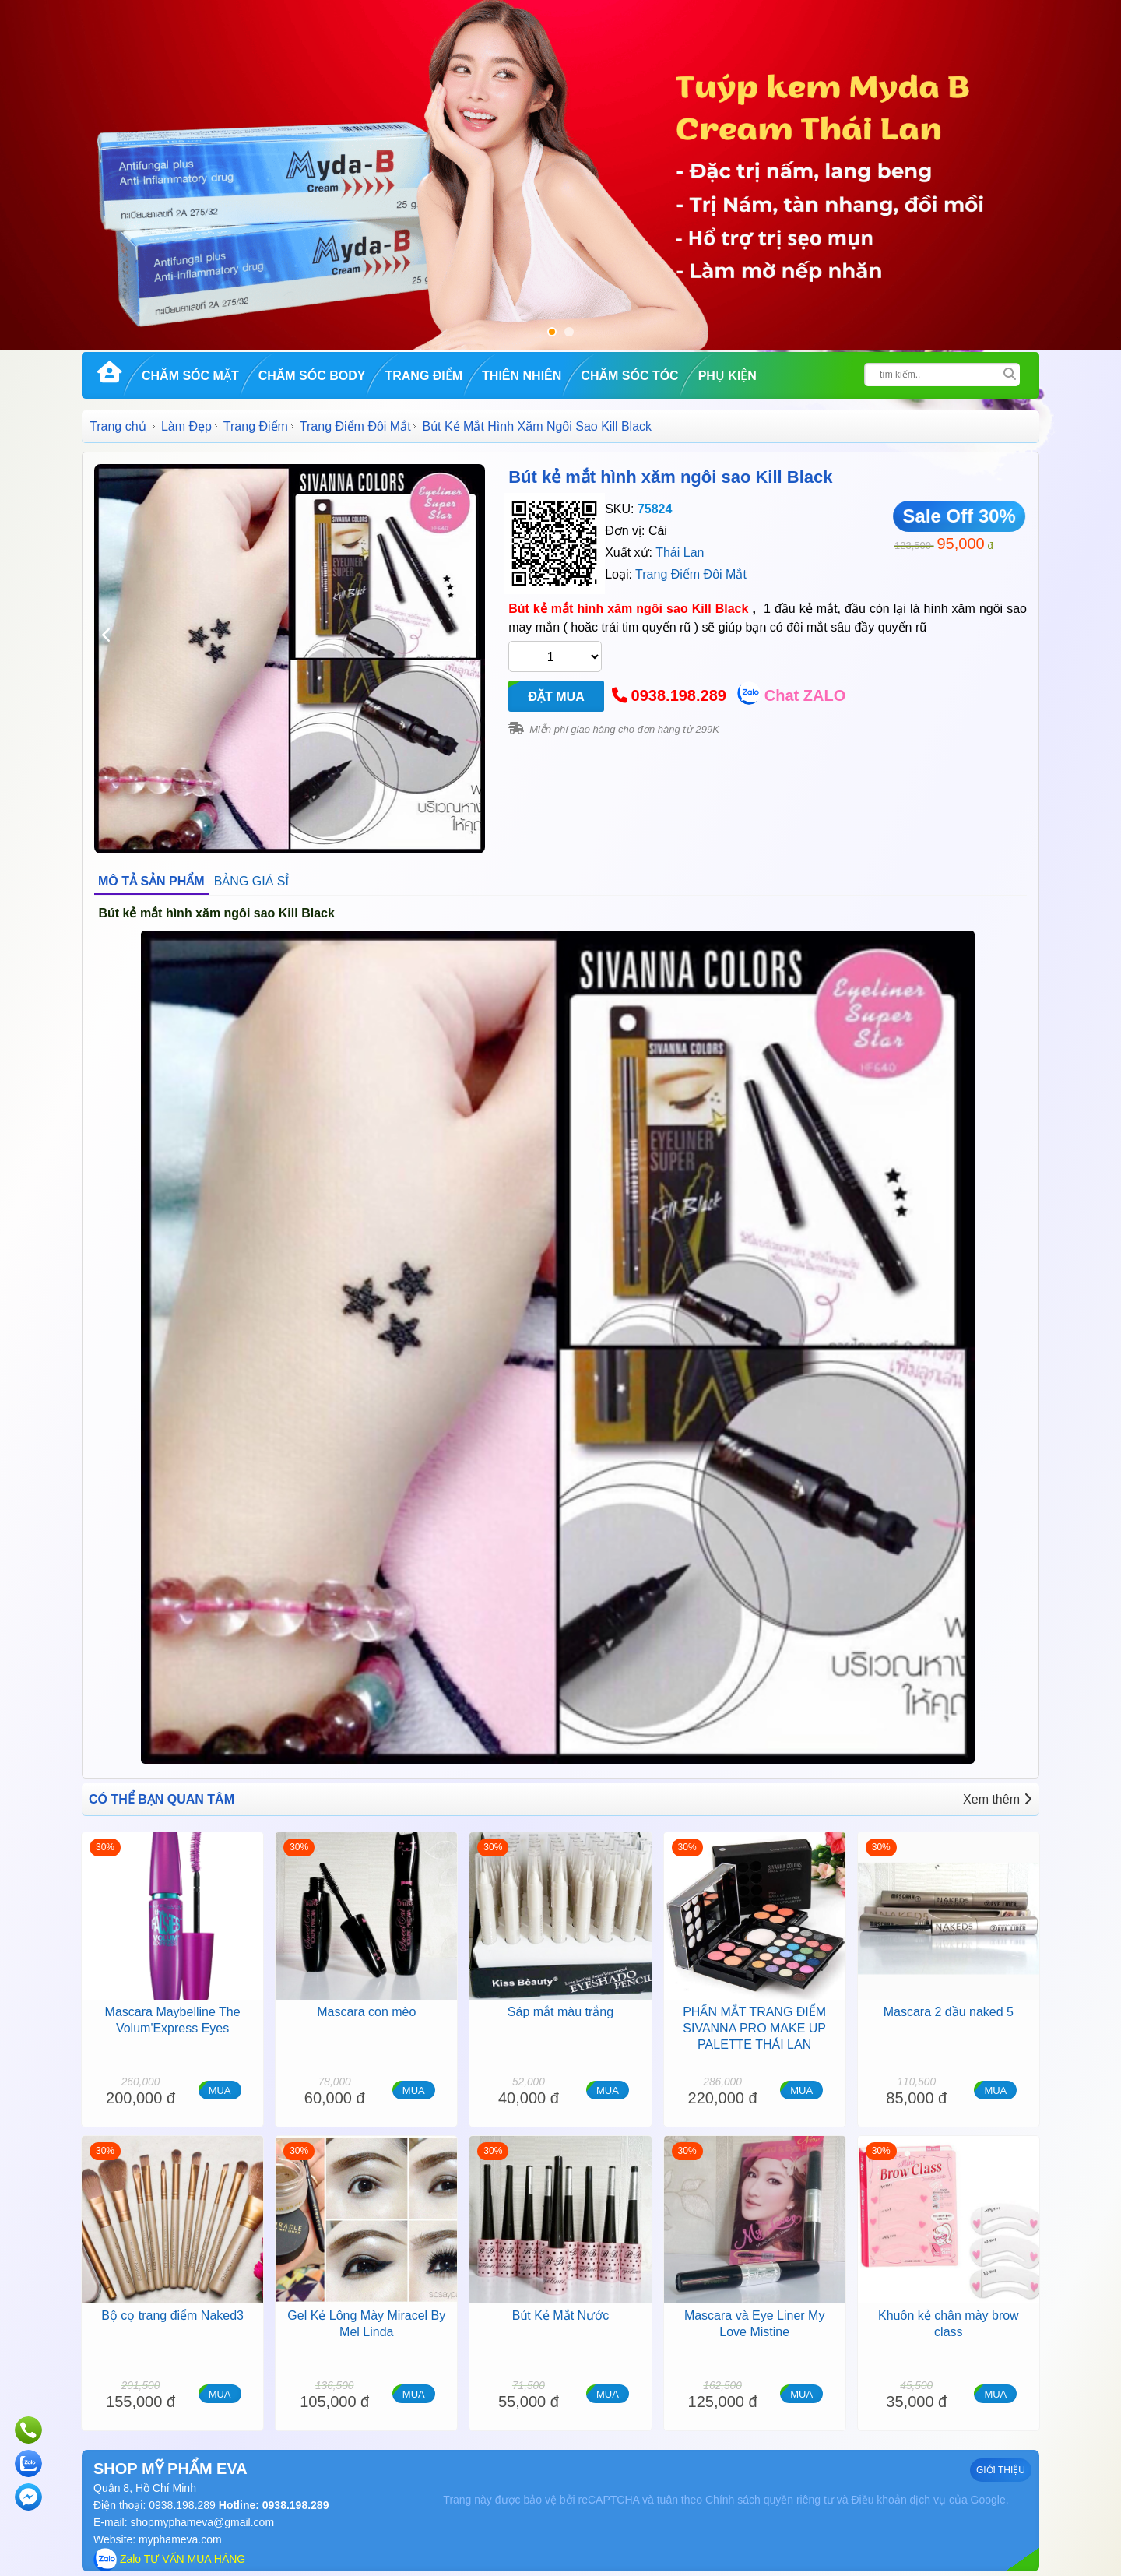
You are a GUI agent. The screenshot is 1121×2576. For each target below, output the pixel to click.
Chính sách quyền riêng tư (769, 2499)
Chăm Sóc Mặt (190, 375)
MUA (220, 2090)
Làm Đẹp (186, 426)
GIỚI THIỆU (1000, 2470)
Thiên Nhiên (521, 375)
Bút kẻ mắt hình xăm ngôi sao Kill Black (670, 477)
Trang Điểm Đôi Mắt (355, 426)
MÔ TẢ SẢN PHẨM (151, 881)
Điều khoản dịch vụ (898, 2499)
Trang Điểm (423, 375)
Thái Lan (679, 552)
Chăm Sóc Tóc (629, 375)
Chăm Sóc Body (312, 375)
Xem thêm (997, 1799)
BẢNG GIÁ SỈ (252, 881)
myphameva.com (180, 2539)
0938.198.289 (678, 695)
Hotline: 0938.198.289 (272, 2505)
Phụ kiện (727, 375)
